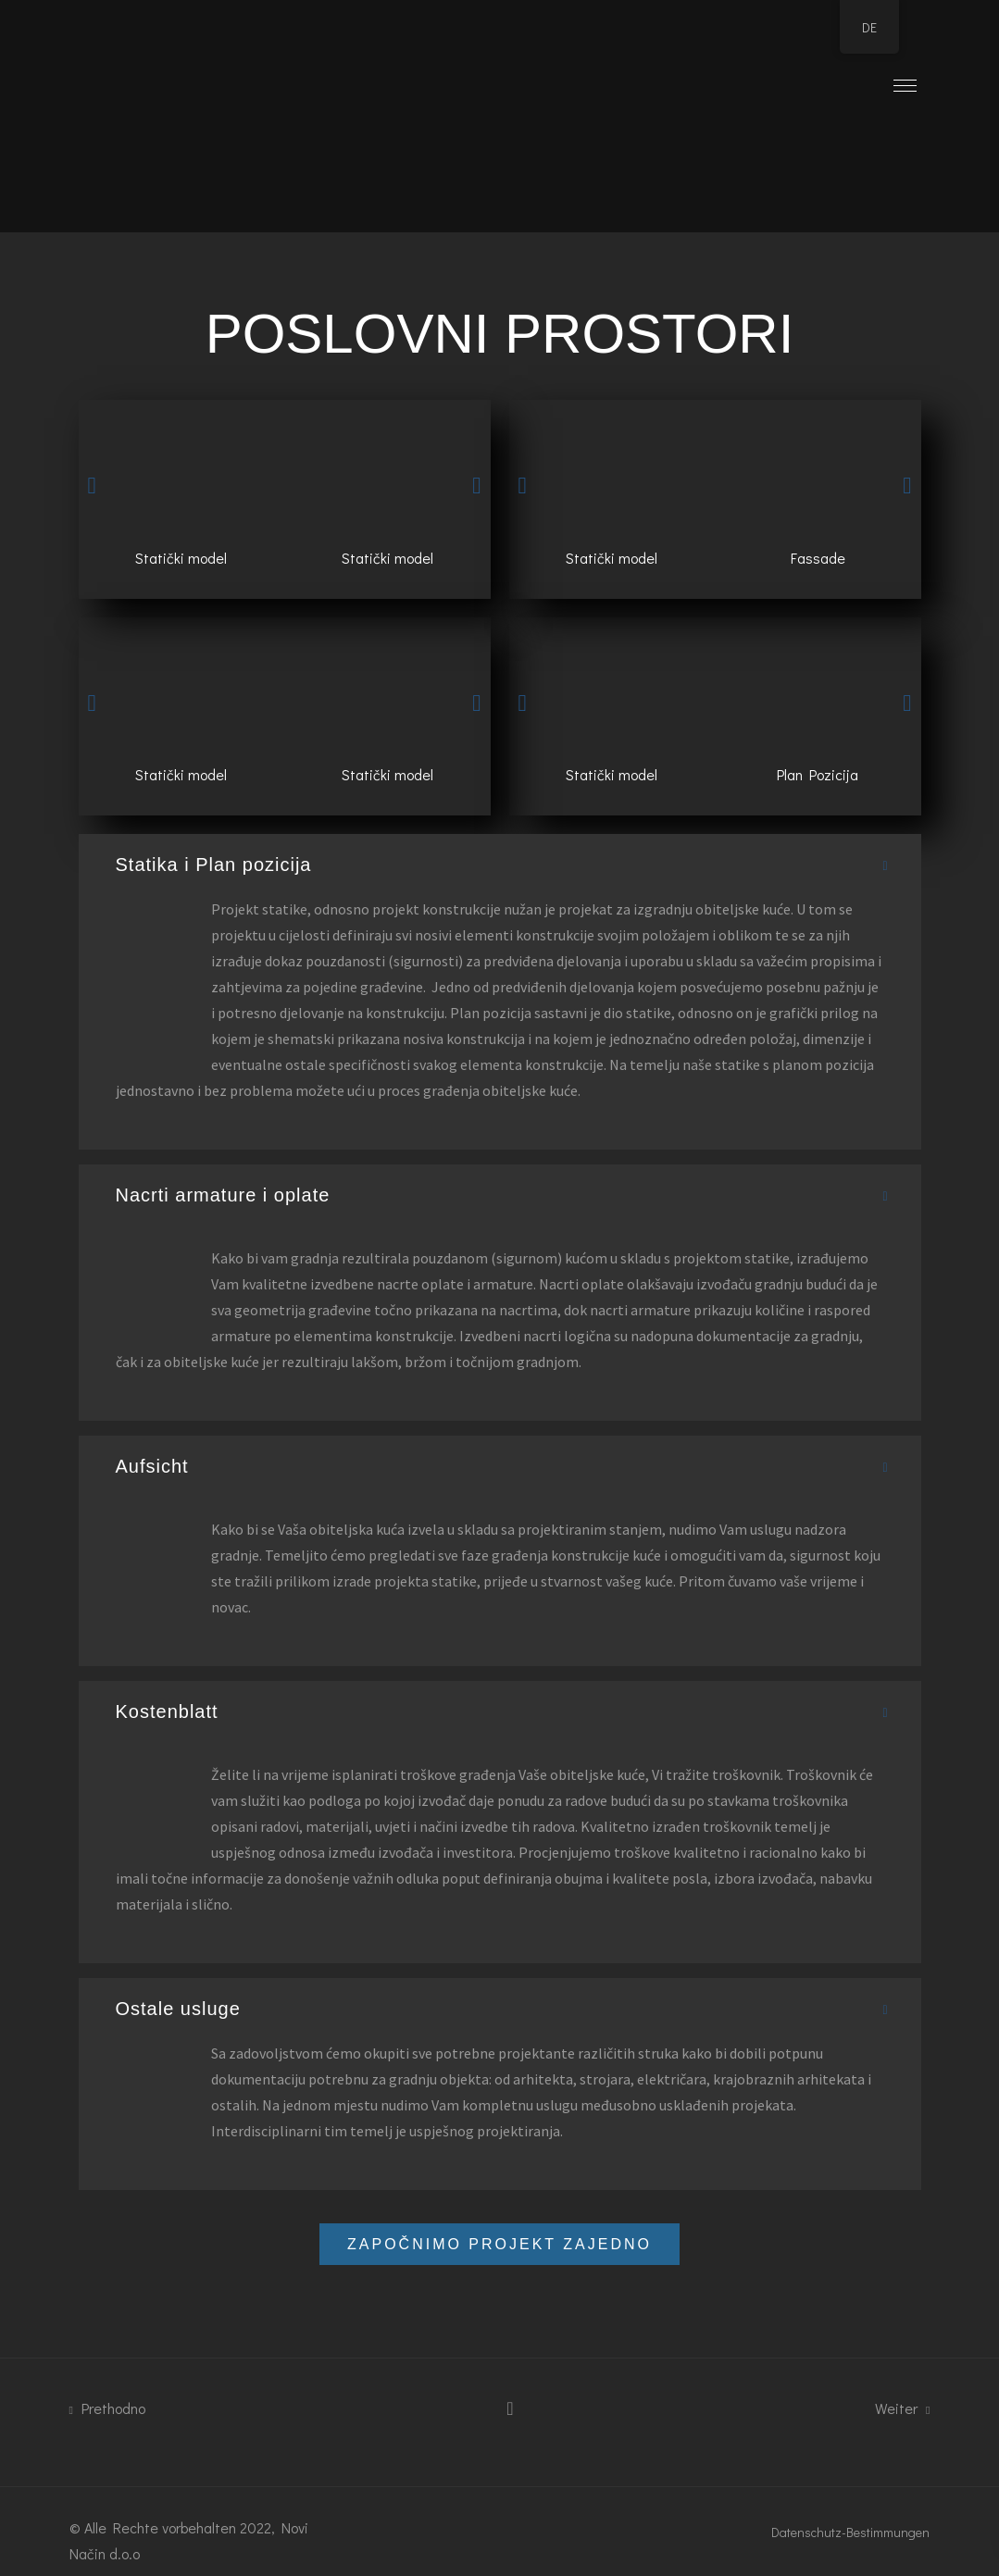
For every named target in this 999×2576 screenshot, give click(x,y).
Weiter (902, 2408)
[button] (92, 485)
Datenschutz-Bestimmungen (850, 2532)
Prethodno (107, 2408)
